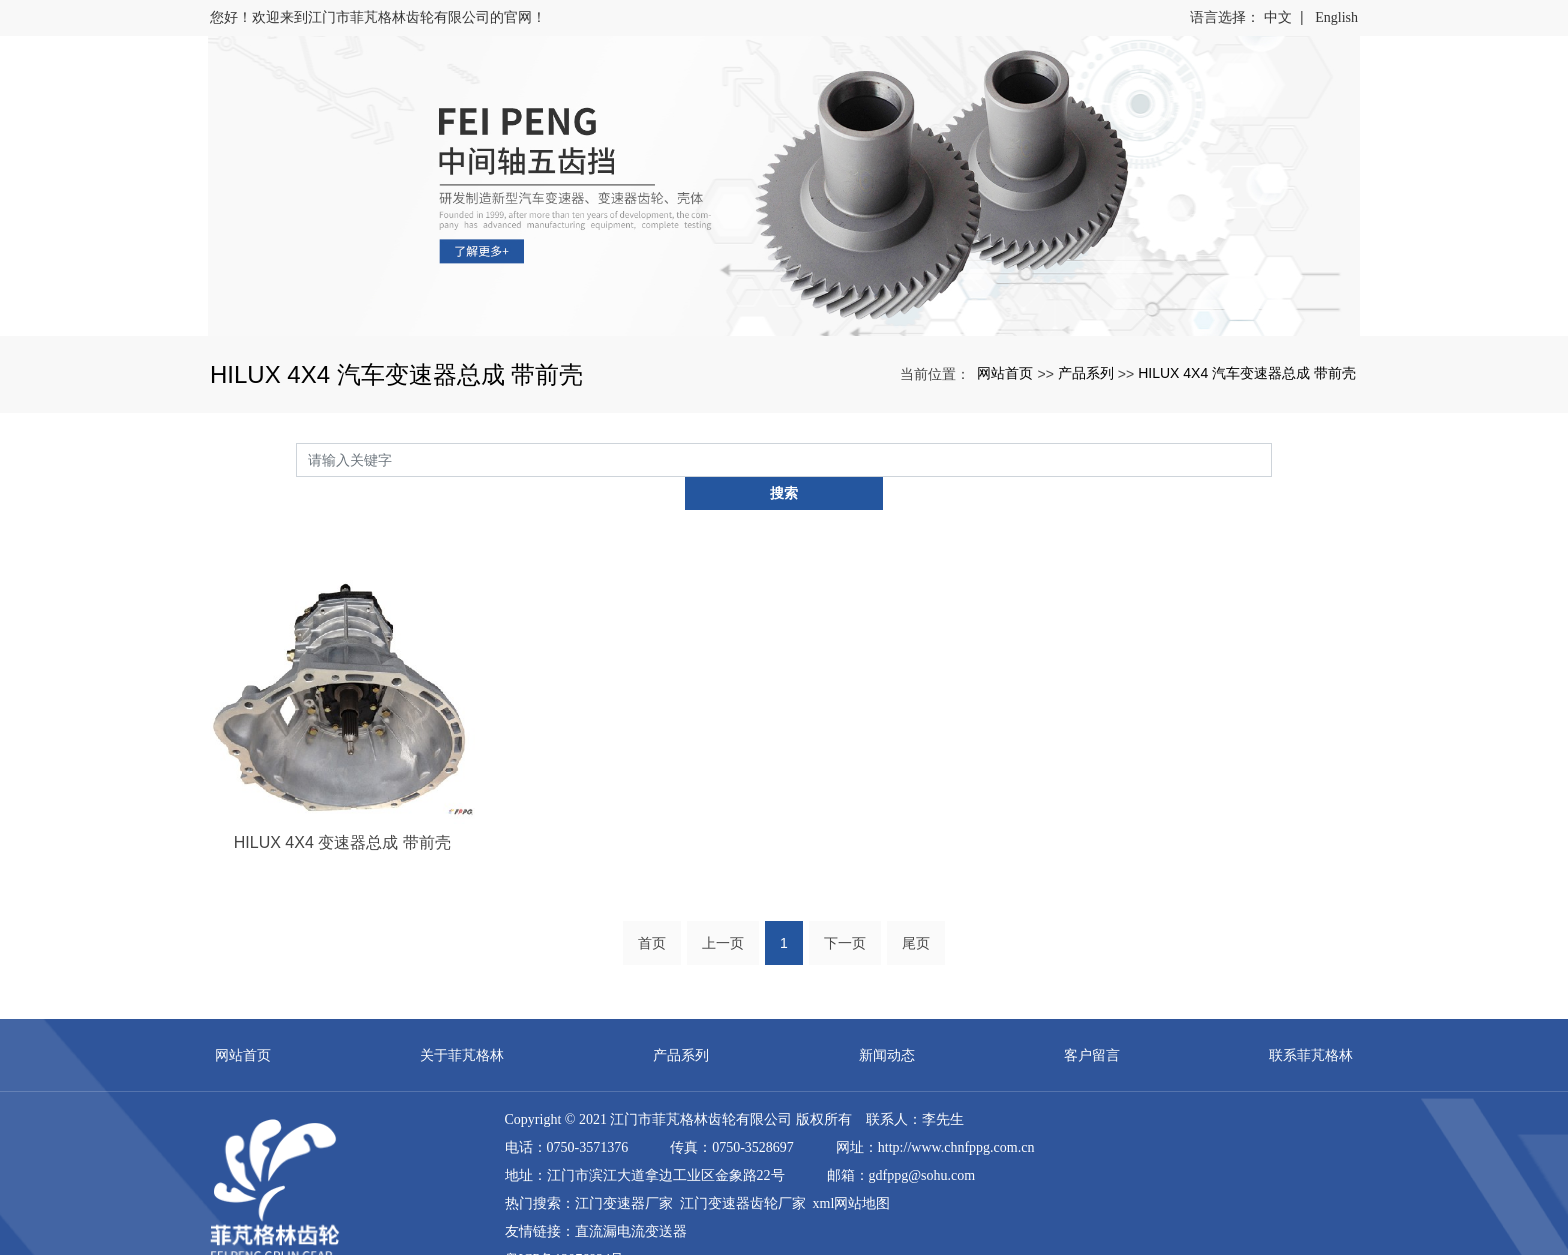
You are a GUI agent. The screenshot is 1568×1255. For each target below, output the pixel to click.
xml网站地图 (852, 1170)
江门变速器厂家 (624, 1170)
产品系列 (1086, 373)
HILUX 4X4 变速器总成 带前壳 (342, 808)
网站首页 (1005, 373)
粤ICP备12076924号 (565, 1226)
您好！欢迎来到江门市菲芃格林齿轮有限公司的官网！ (378, 17)
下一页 (845, 910)
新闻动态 (887, 1022)
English (1336, 17)
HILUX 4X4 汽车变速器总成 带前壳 (1247, 373)
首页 (652, 910)
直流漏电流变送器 (631, 1198)
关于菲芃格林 (462, 1022)
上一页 (723, 910)
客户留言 (1092, 1022)
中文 (1278, 17)
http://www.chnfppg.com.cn (956, 1114)
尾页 (916, 910)
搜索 (1272, 459)
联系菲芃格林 (1311, 1022)
